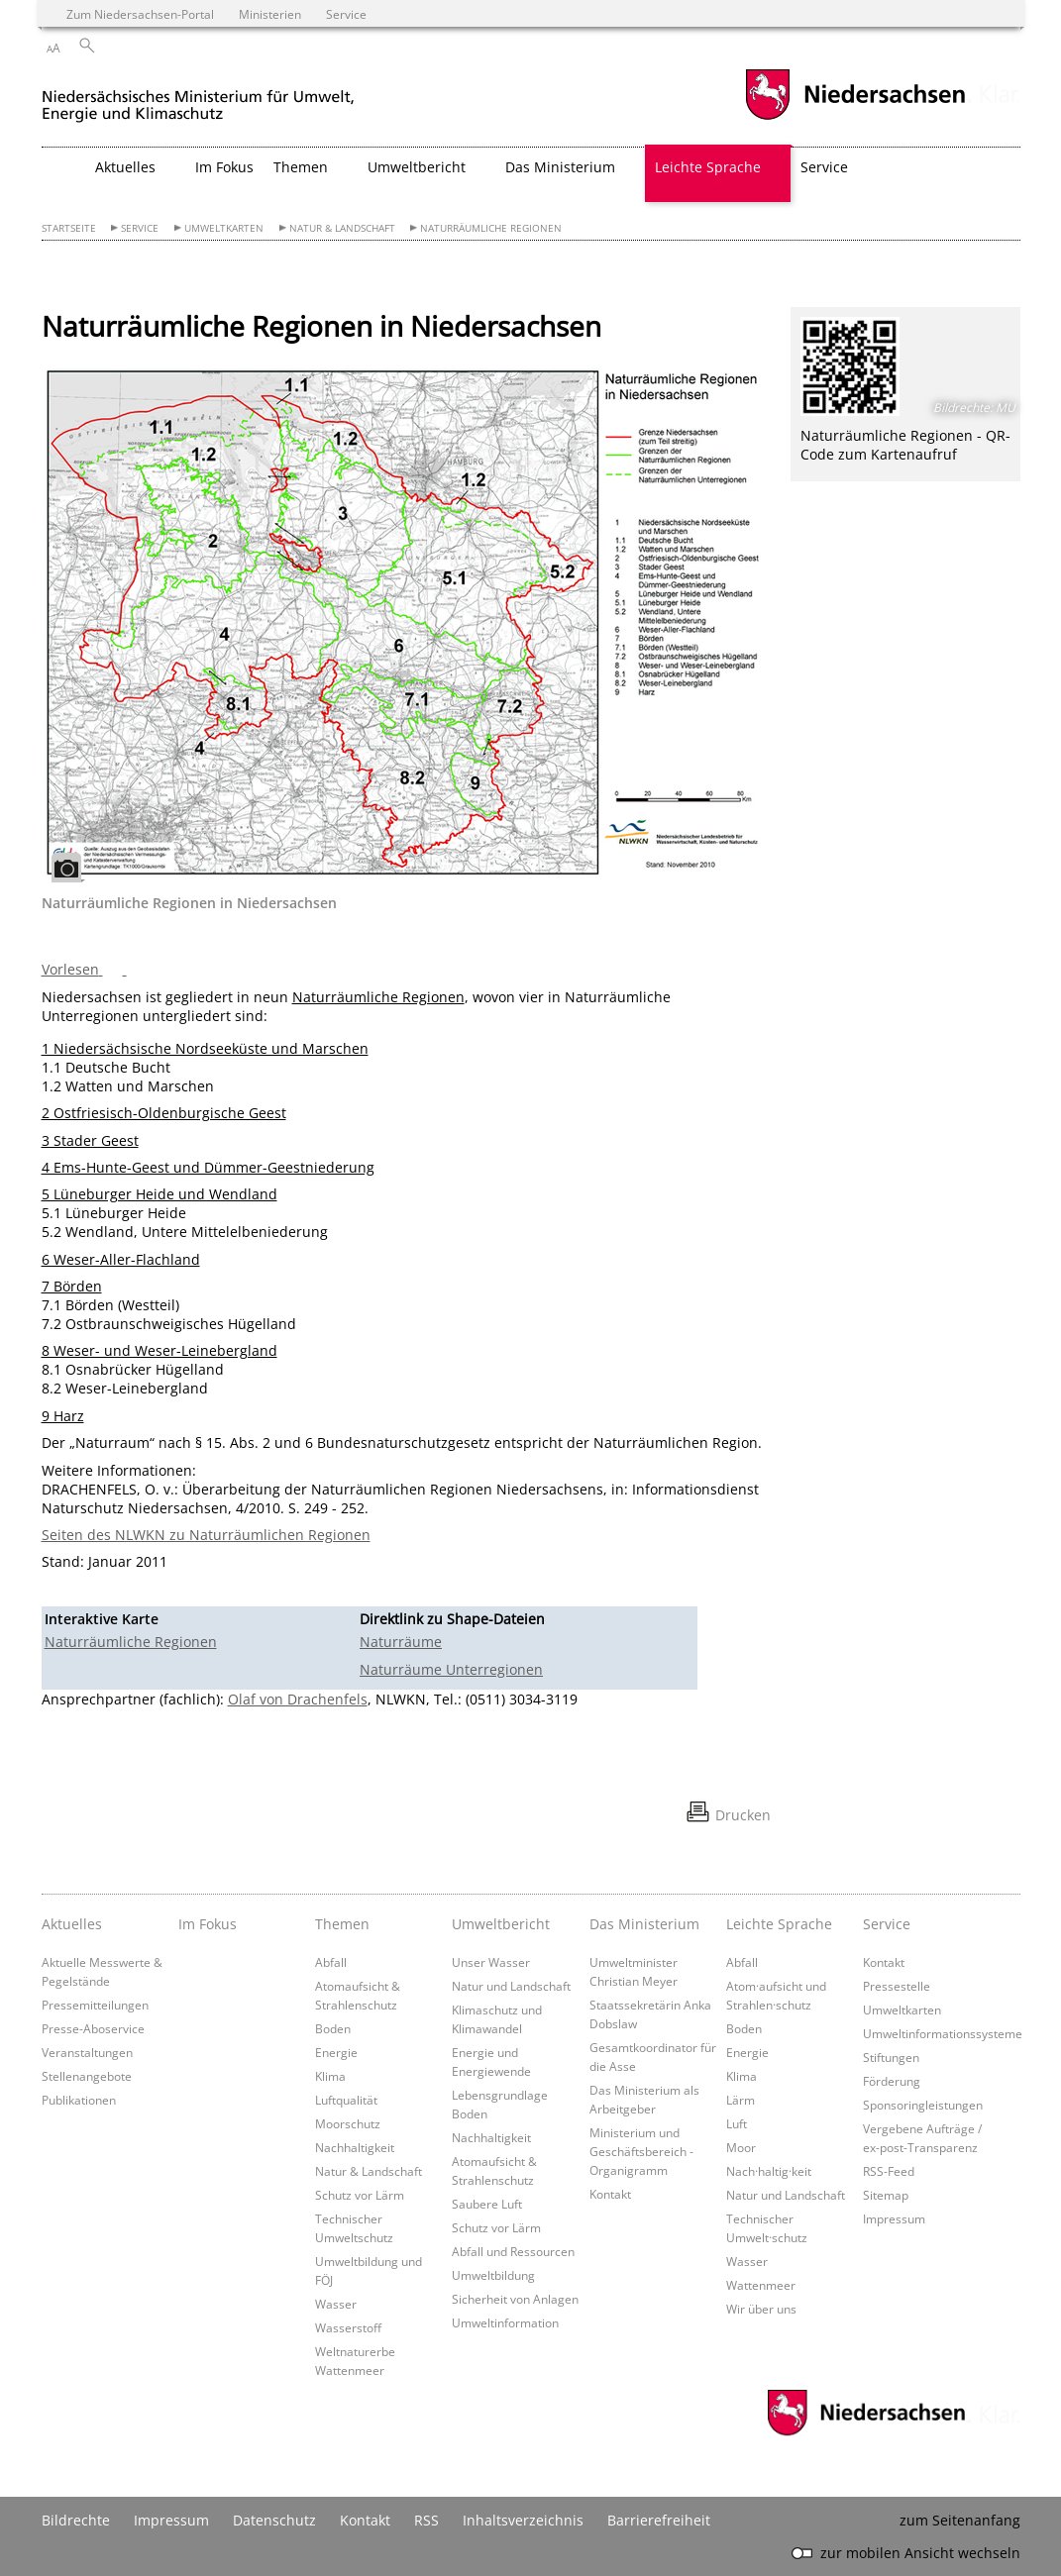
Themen (342, 1923)
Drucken (743, 1814)
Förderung (891, 2081)
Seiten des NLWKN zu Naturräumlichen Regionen (206, 1534)
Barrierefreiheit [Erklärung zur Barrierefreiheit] (658, 2520)
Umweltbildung (493, 2275)
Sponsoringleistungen (923, 2104)
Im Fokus (224, 166)
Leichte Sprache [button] (708, 166)
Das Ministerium (644, 1923)
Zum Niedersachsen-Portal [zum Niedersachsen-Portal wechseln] (140, 14)
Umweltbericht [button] (417, 166)
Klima (330, 2076)
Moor (741, 2147)
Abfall (331, 1962)
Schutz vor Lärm (359, 2195)
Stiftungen (891, 2057)
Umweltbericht (501, 1923)
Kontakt (610, 2194)
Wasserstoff (348, 2327)
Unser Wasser (491, 1962)
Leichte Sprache (779, 1923)
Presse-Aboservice (93, 2028)
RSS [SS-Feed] (426, 2520)
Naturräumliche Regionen (491, 228)
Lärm (740, 2100)
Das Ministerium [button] (560, 166)
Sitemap (885, 2195)
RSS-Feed (888, 2171)
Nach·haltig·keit (768, 2171)
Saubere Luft (487, 2204)
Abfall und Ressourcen (513, 2251)
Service (140, 228)
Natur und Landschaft (511, 1986)
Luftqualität (346, 2100)
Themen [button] (300, 166)
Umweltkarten (224, 228)
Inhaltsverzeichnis (523, 2520)
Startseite (69, 228)
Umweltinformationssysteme (942, 2033)
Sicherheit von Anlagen (515, 2299)
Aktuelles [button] (125, 166)
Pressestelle (896, 1986)
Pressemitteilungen (95, 2004)
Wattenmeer (761, 2285)
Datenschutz (274, 2520)
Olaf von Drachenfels (298, 1699)
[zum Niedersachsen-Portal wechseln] (855, 117)
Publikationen (79, 2100)
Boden (333, 2028)
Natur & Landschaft (342, 228)
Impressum (894, 2218)
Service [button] (824, 166)
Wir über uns (761, 2309)
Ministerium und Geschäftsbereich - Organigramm (641, 2151)
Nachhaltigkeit (354, 2147)
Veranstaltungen (87, 2052)
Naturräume (401, 1641)
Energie (336, 2052)
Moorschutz (347, 2123)
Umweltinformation (505, 2322)
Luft (736, 2123)
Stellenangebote (87, 2076)
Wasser (336, 2304)
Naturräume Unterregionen (451, 1669)
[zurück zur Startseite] (198, 97)
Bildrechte (76, 2520)
